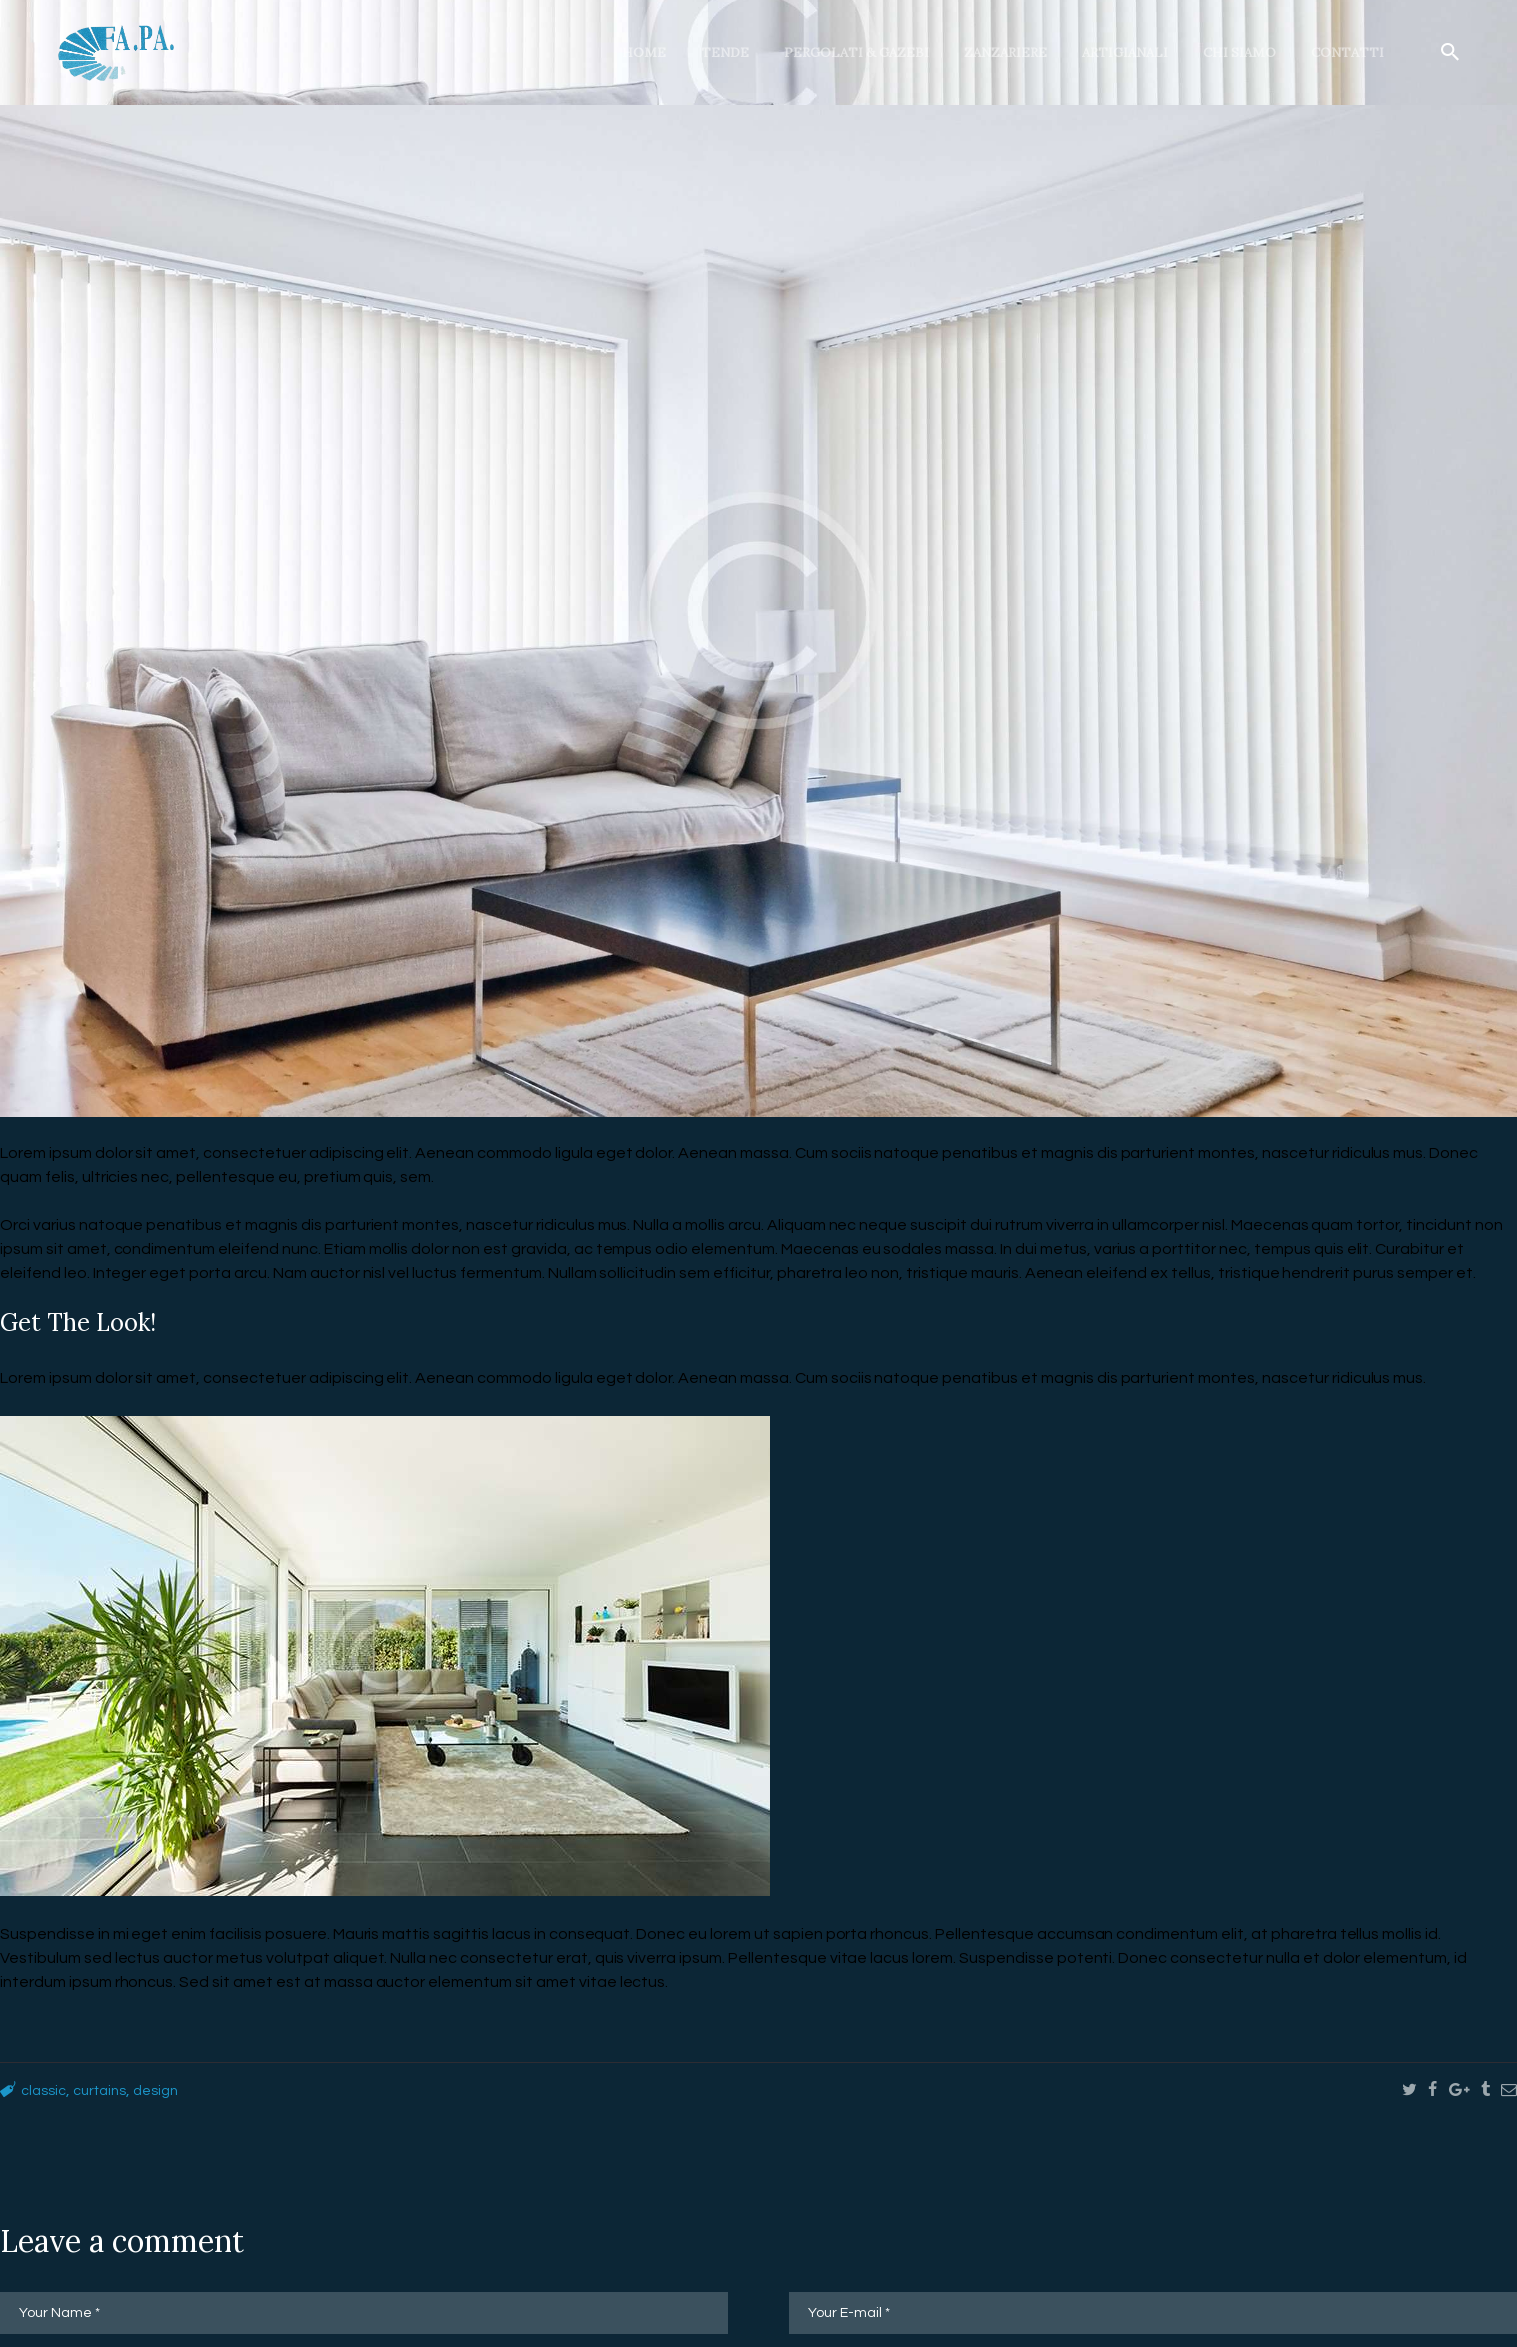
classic (46, 2090)
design (170, 2090)
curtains (108, 2090)
